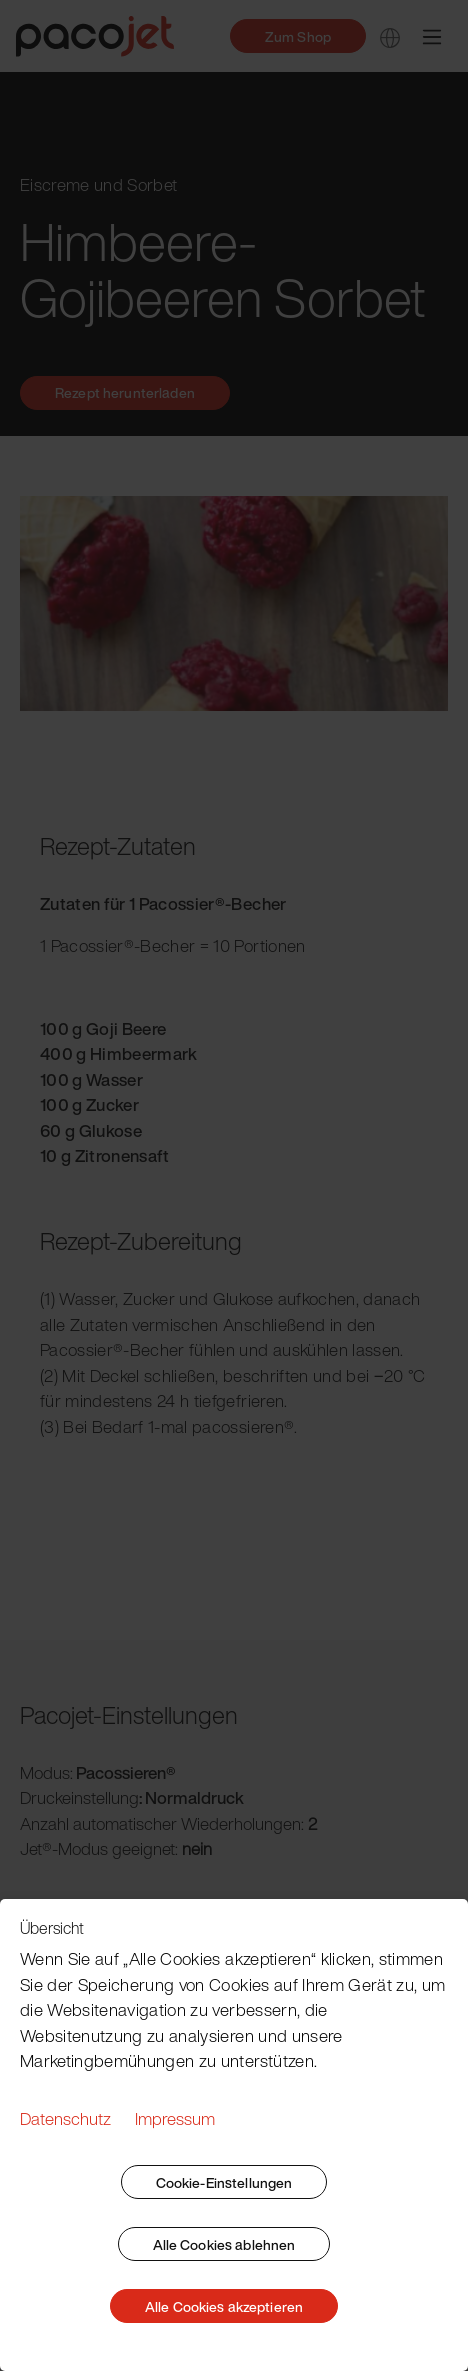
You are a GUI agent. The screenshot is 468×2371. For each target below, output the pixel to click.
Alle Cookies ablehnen (224, 2244)
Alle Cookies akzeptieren (224, 2306)
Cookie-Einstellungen (224, 2182)
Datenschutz (65, 2118)
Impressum (175, 2118)
